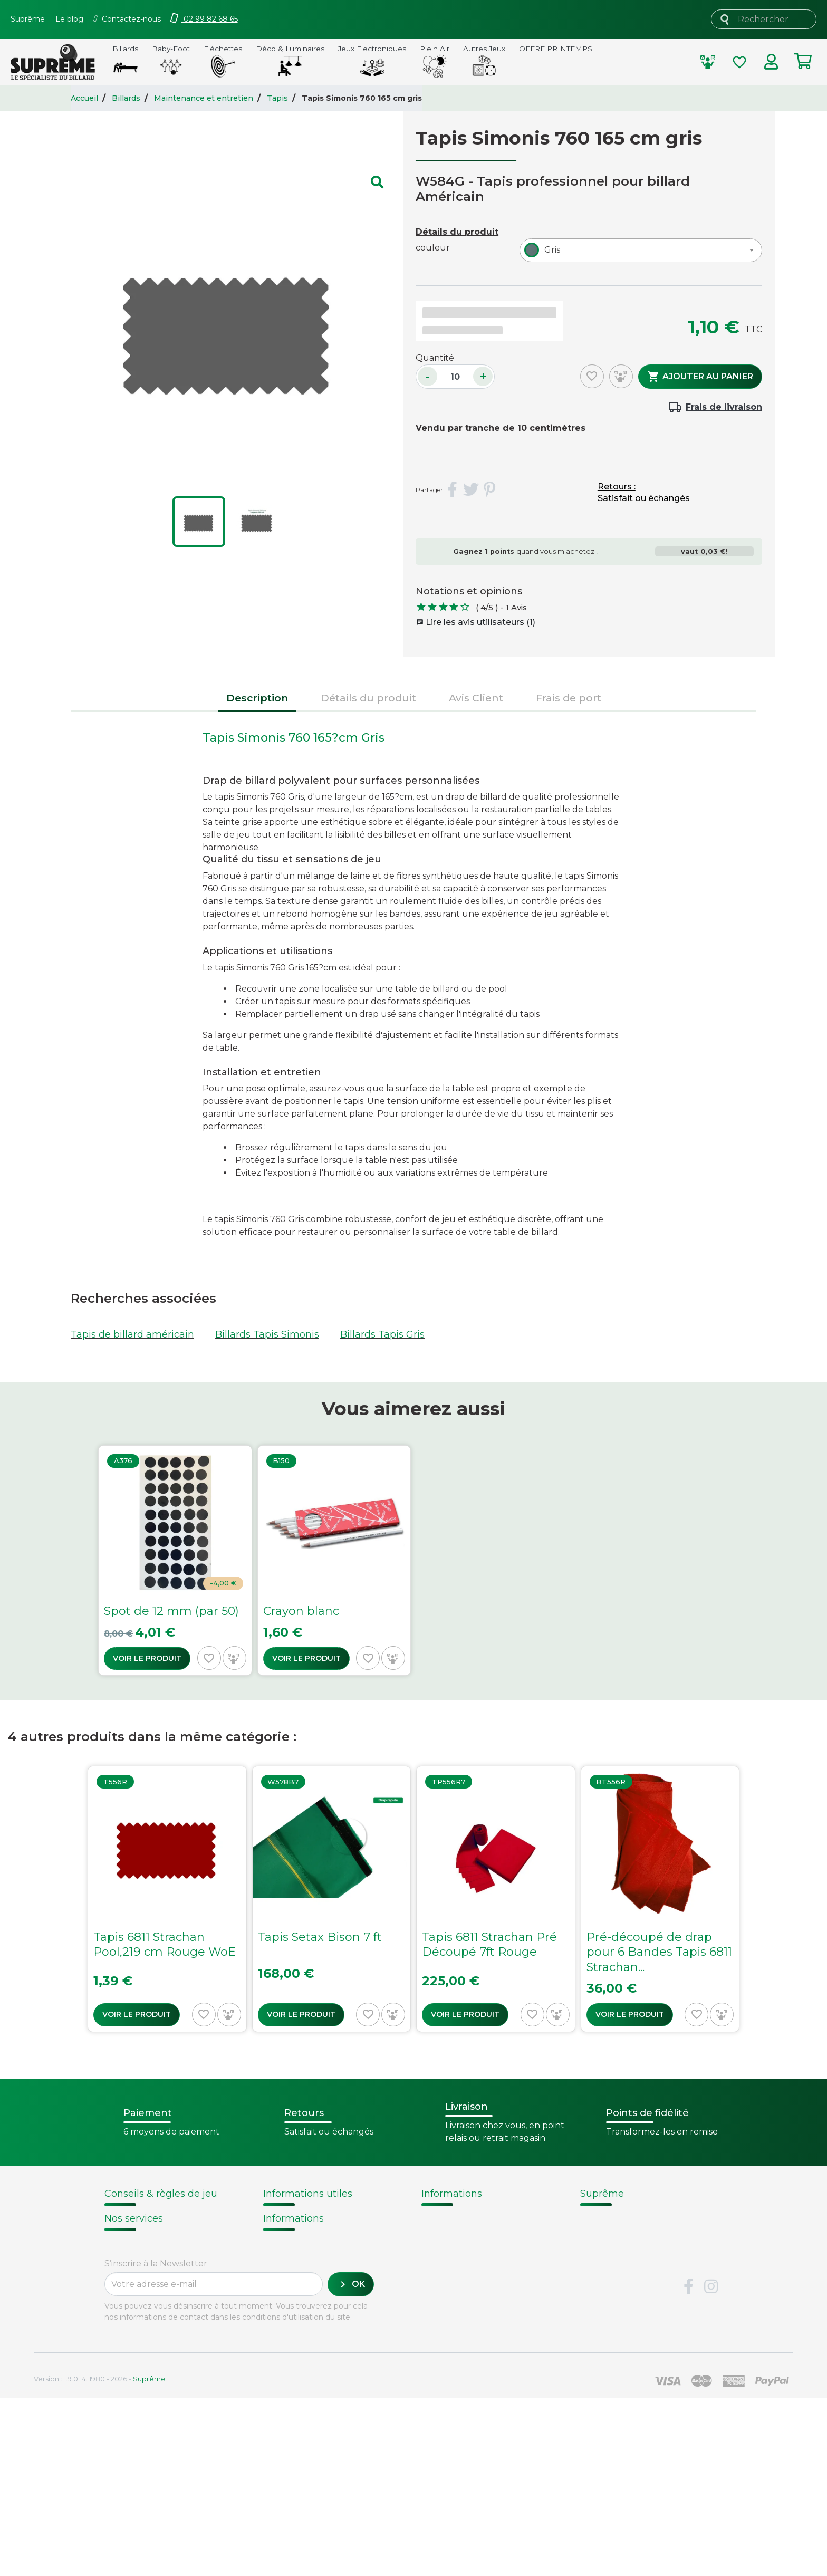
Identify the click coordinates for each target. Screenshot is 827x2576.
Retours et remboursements (170, 2372)
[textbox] (549, 250)
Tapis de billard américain (132, 1334)
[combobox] (641, 250)
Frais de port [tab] (568, 697)
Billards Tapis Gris (382, 1334)
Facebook (688, 2465)
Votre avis (441, 2285)
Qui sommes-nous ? (626, 2218)
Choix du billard (137, 2230)
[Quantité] (455, 377)
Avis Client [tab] (476, 697)
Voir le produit (147, 1658)
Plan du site (607, 2298)
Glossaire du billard (465, 2271)
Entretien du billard (146, 2256)
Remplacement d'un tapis (159, 2243)
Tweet (471, 490)
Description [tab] (257, 697)
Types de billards (460, 2258)
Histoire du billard (462, 2218)
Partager (452, 490)
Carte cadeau (135, 2385)
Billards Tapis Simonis (267, 1334)
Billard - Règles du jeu (151, 2268)
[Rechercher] (763, 19)
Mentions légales (619, 2271)
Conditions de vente (626, 2244)
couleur (433, 248)
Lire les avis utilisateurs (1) (475, 622)
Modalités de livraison (312, 2218)
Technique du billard (469, 2244)
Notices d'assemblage (149, 2218)
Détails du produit (457, 232)
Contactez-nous (616, 2285)
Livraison (124, 2345)
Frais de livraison (724, 407)
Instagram (711, 2465)
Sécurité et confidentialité (639, 2258)
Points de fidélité (301, 2231)
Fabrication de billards (472, 2231)
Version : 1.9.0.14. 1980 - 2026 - (100, 2557)
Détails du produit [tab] (368, 697)
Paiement (127, 2399)
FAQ (113, 2358)
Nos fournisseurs (619, 2231)
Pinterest (489, 490)
